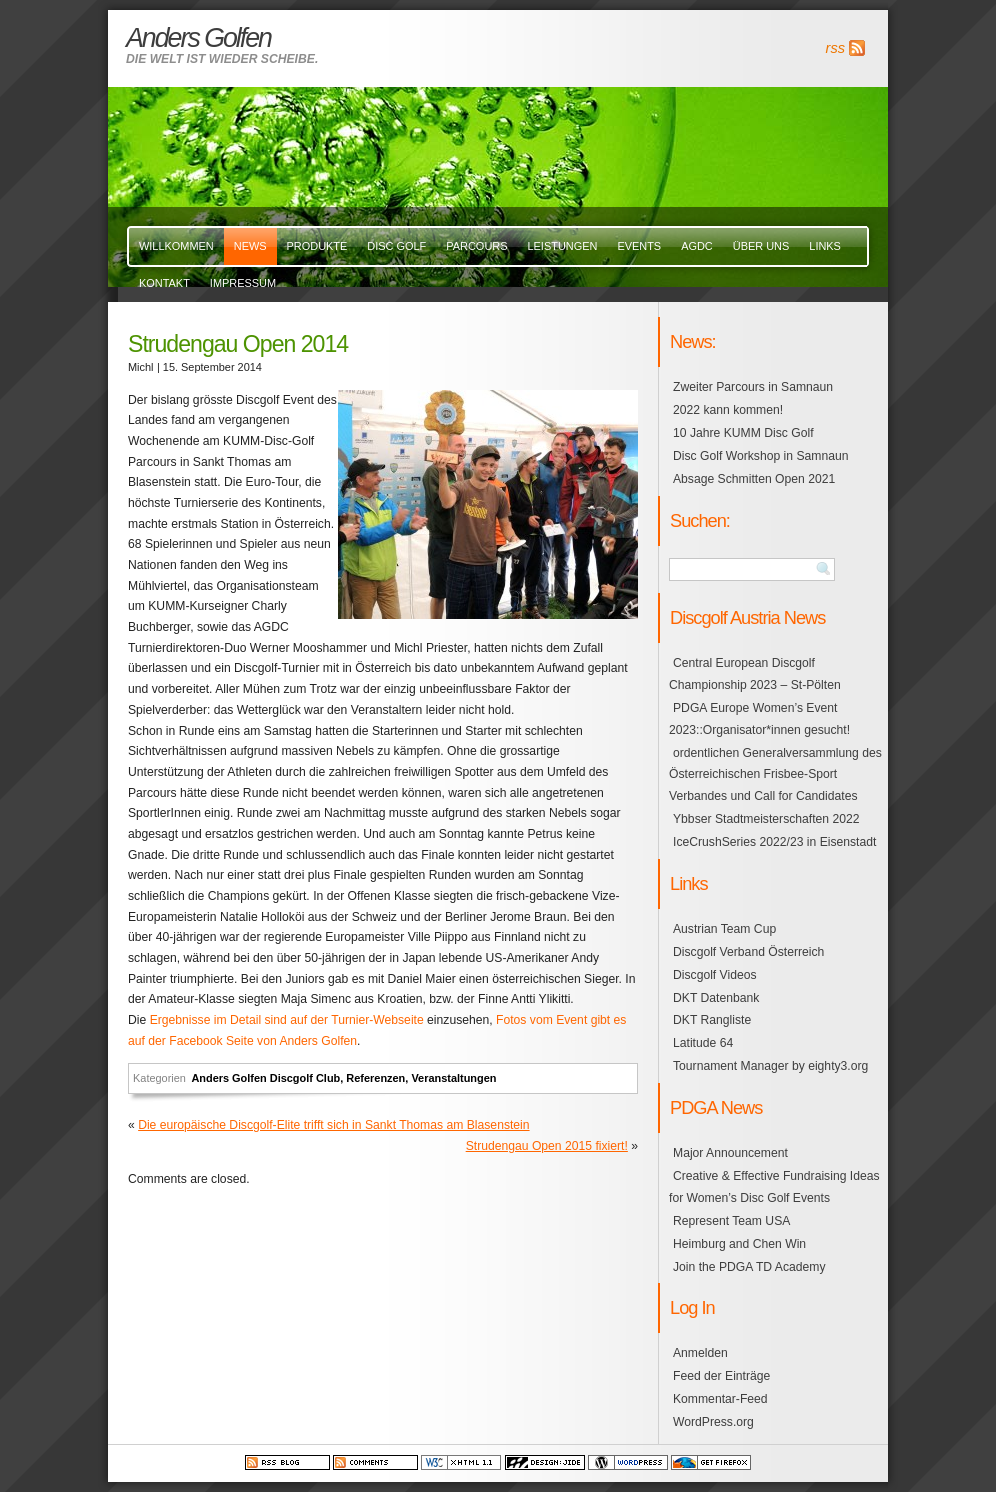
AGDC (697, 246)
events (639, 246)
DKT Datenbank (716, 998)
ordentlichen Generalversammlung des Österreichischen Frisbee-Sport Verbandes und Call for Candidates (775, 775)
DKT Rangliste (712, 1020)
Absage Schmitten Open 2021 (754, 479)
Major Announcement (730, 1153)
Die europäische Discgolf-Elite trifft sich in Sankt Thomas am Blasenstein (333, 1125)
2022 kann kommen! (728, 410)
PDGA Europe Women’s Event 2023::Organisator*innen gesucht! (759, 719)
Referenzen (375, 1078)
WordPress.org (713, 1422)
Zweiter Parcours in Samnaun (753, 387)
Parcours (476, 246)
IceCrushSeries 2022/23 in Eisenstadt (774, 842)
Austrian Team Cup (724, 929)
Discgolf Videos (715, 975)
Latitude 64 (703, 1043)
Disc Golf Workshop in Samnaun (760, 456)
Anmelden (700, 1353)
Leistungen (562, 246)
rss (835, 48)
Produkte (317, 246)
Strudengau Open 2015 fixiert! (547, 1146)
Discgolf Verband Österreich (748, 952)
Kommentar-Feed (720, 1399)
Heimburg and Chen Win (739, 1244)
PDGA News (716, 1107)
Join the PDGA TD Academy (749, 1267)
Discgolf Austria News (747, 617)
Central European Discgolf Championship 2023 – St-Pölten (755, 674)
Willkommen (176, 246)
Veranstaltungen (453, 1078)
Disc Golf (396, 246)
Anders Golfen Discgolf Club (265, 1078)
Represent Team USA (731, 1221)
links (825, 246)
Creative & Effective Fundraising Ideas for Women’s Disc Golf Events (774, 1187)
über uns (761, 246)
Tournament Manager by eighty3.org (770, 1066)
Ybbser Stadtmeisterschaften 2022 (766, 819)
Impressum (243, 283)
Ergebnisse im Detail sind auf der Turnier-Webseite (287, 1020)
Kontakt (164, 283)
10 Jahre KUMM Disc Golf (743, 433)
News (250, 246)
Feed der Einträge (721, 1376)
